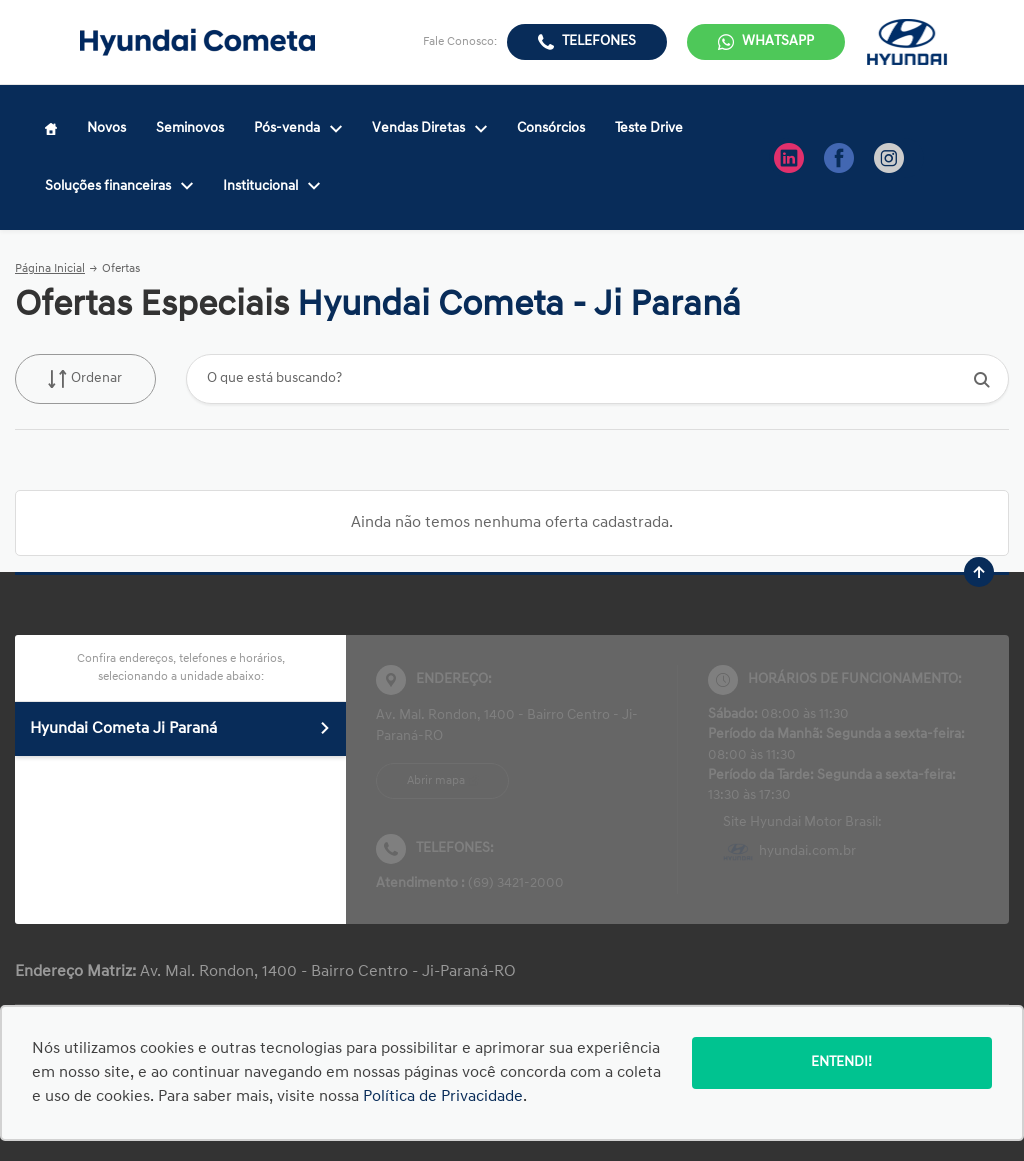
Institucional (271, 186)
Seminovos (190, 128)
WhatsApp (778, 41)
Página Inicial (50, 269)
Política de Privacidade (443, 1097)
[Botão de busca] (982, 379)
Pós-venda (298, 128)
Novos (106, 128)
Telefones (599, 41)
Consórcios (551, 128)
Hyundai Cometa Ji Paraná (180, 729)
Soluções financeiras (119, 186)
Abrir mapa (436, 781)
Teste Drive (649, 128)
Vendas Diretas (429, 128)
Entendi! (841, 1062)
